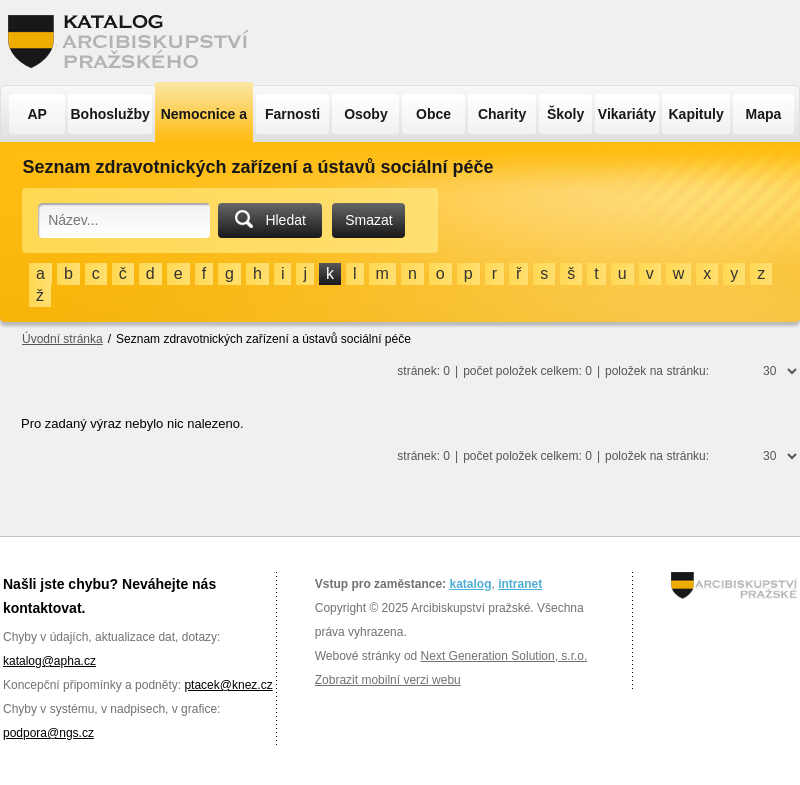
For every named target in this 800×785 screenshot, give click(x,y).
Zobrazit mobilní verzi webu (388, 680)
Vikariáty (627, 114)
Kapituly (695, 114)
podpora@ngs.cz (48, 733)
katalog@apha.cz (49, 661)
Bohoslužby (110, 114)
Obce (433, 114)
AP (36, 114)
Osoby (366, 114)
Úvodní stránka (62, 339)
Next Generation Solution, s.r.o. (504, 656)
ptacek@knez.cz (228, 685)
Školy (565, 114)
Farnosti (292, 114)
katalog (470, 584)
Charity (502, 114)
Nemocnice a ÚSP (204, 124)
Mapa (764, 114)
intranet (520, 584)
